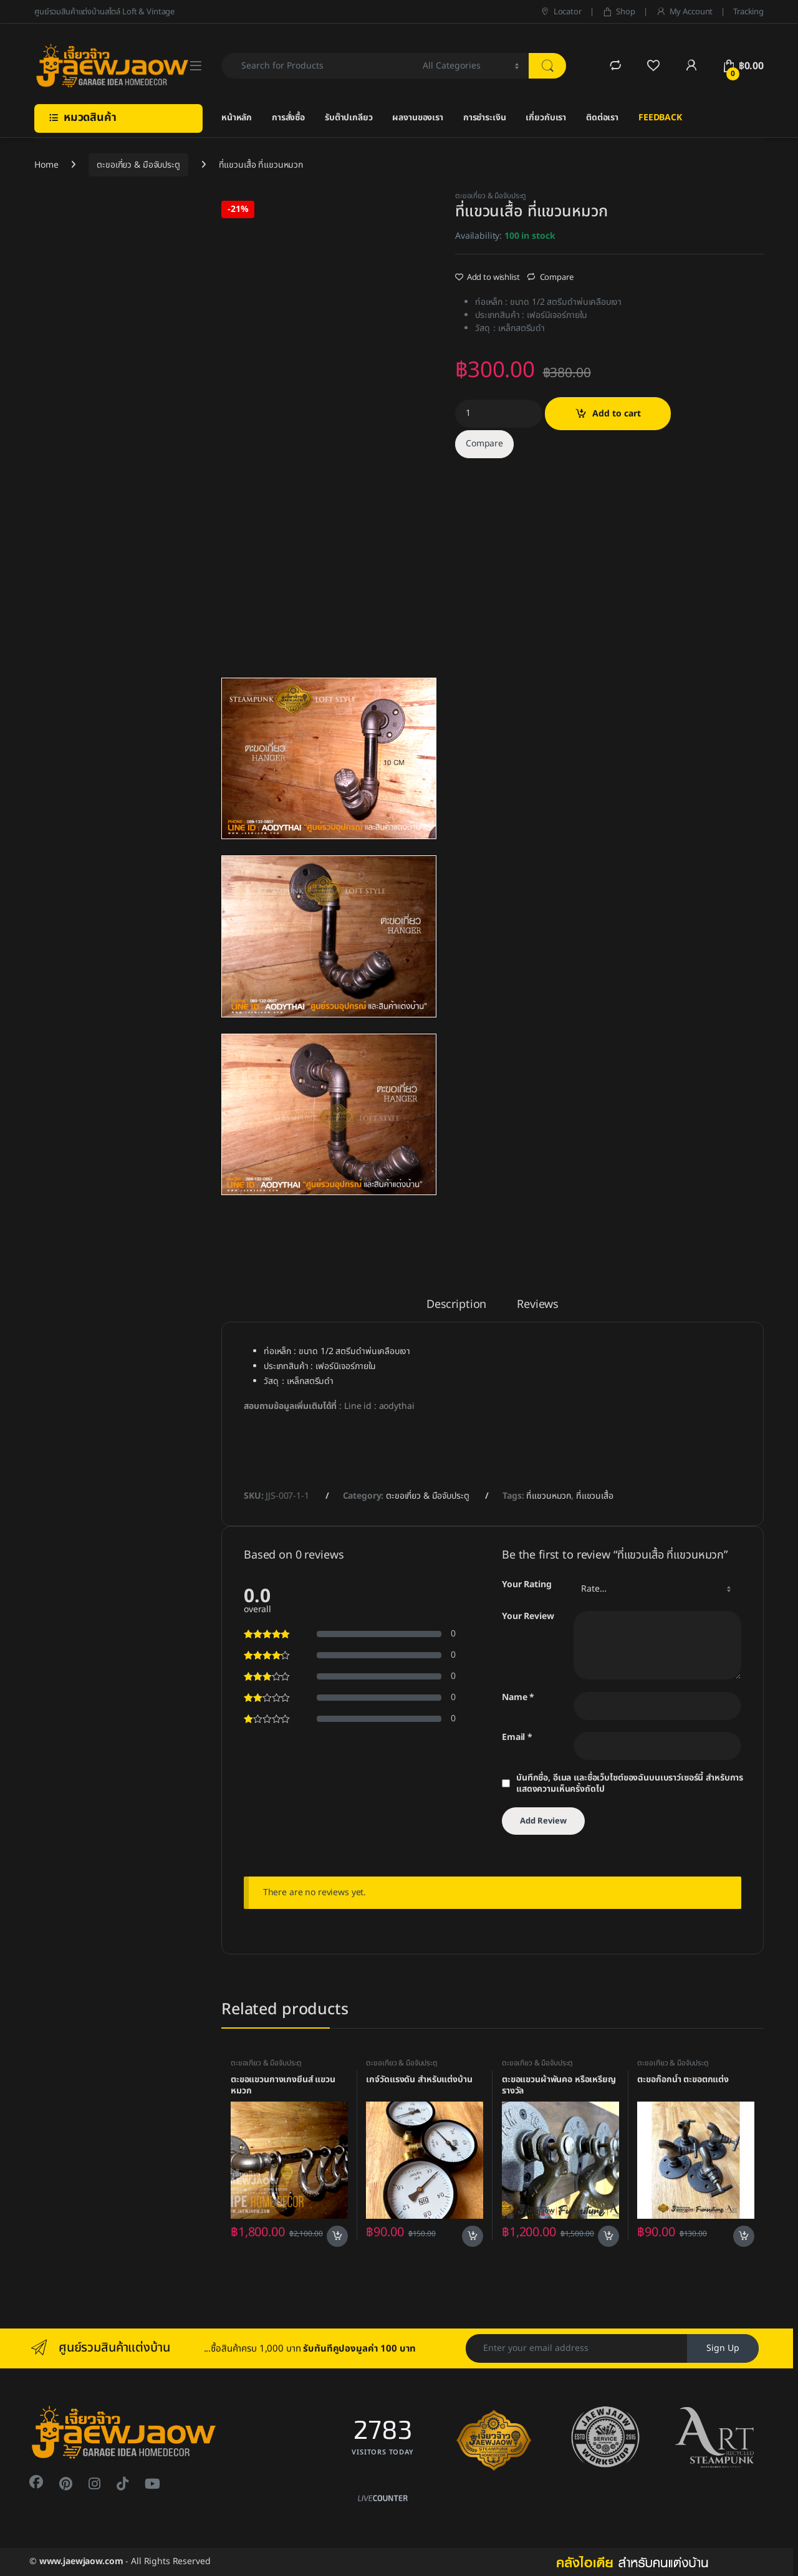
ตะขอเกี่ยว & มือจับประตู (138, 164)
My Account (684, 12)
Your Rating (526, 1585)
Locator (561, 12)
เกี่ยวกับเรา (546, 117)
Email (517, 1738)
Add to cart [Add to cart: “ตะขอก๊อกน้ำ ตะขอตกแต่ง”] (743, 2236)
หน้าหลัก (236, 117)
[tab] (456, 1310)
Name (518, 1698)
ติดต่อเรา (602, 117)
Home (46, 164)
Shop (618, 12)
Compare (557, 277)
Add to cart (616, 413)
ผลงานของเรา (417, 117)
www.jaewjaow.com (81, 2561)
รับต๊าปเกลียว (349, 117)
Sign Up (722, 2348)
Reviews (538, 1306)
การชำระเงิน (484, 117)
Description (456, 1306)
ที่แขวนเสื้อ (594, 1495)
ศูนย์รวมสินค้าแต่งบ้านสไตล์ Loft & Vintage (104, 12)
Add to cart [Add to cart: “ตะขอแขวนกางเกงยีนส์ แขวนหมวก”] (337, 2236)
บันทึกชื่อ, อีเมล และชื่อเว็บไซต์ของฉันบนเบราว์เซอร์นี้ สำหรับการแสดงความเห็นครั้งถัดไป (629, 1783)
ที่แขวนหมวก (548, 1495)
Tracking (748, 12)
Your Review (528, 1617)
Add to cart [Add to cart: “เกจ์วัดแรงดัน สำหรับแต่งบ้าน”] (472, 2236)
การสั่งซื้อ (288, 117)
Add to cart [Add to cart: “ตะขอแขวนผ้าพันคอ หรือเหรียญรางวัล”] (608, 2236)
